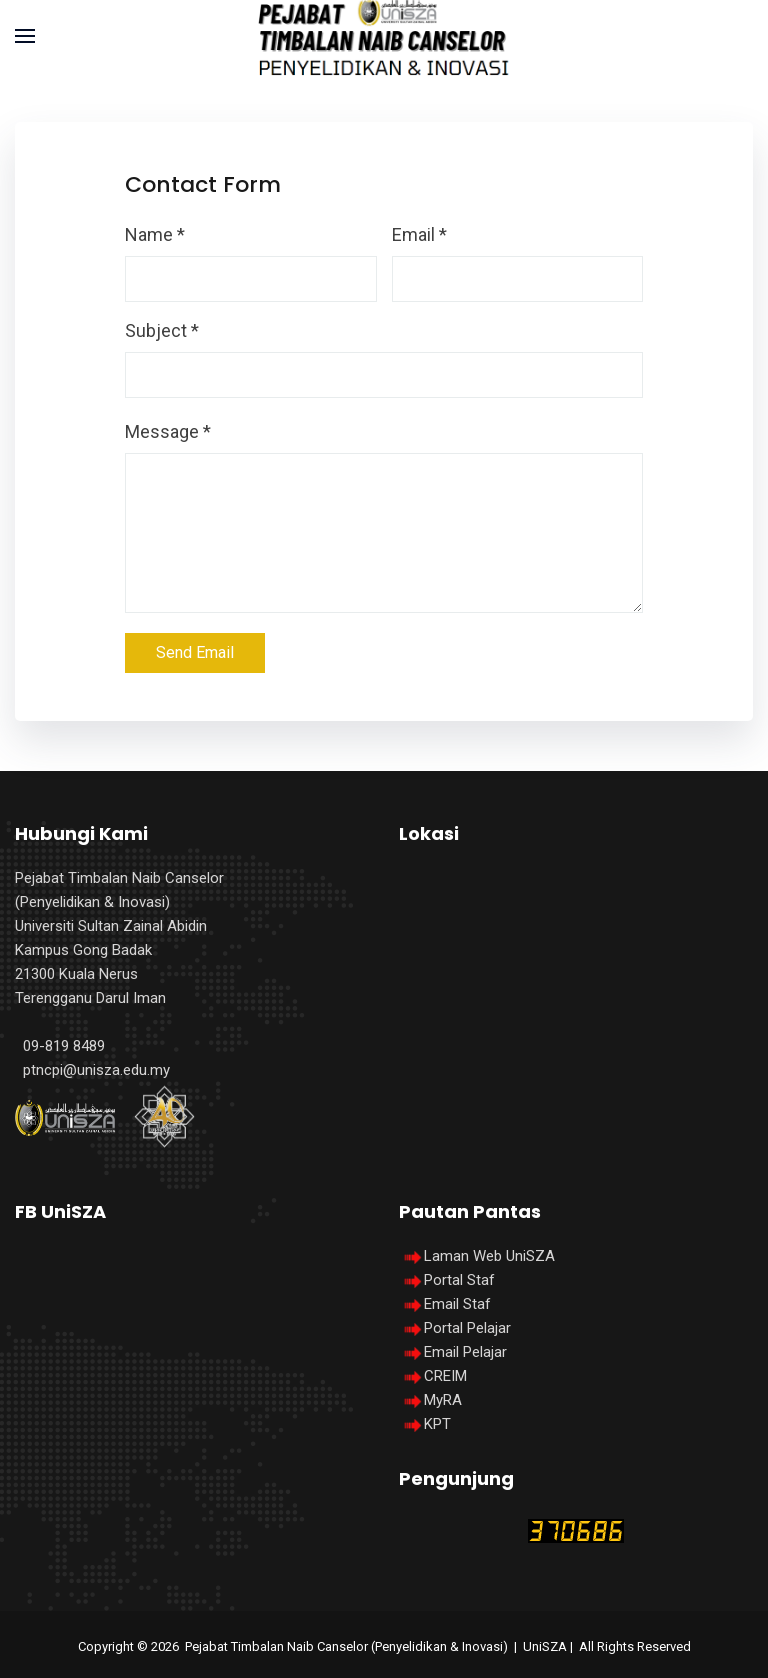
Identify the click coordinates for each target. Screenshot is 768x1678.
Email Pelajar (465, 1352)
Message (168, 431)
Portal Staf (459, 1280)
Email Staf (457, 1304)
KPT (437, 1424)
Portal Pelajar (467, 1328)
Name (155, 234)
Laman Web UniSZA (477, 1256)
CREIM (445, 1376)
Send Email (195, 652)
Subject (162, 330)
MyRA (443, 1400)
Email (419, 234)
